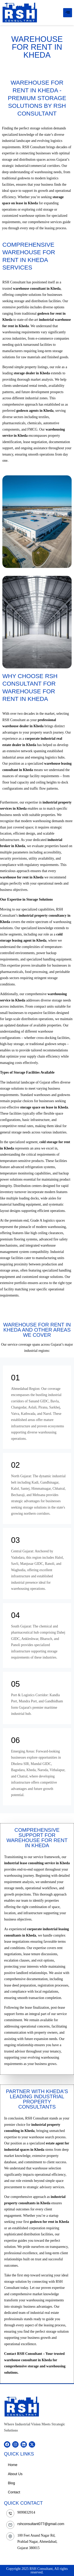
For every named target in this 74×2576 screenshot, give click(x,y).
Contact (14, 2492)
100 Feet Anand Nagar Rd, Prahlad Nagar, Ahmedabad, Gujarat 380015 (37, 2541)
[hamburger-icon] (67, 12)
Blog (11, 2483)
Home (12, 2465)
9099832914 (26, 2512)
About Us (15, 2474)
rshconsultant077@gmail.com (40, 2524)
